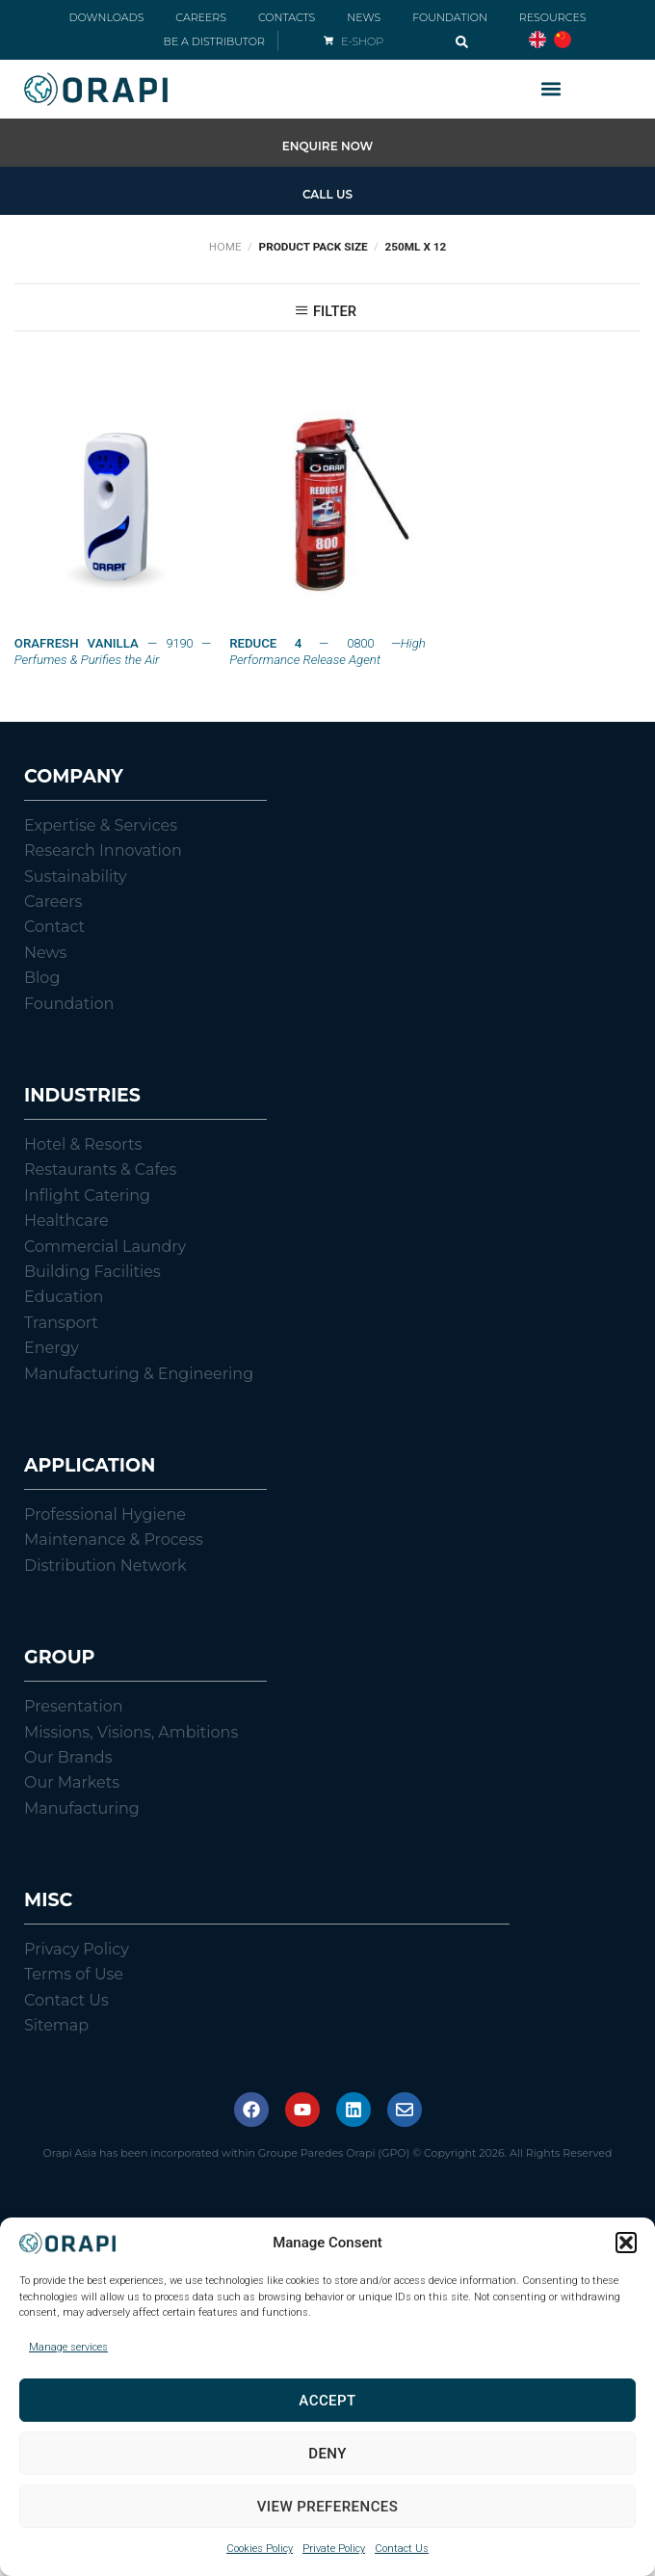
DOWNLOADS (106, 17)
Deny (327, 2453)
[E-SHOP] (328, 40)
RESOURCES (553, 17)
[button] (626, 2242)
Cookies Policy (259, 2548)
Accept (327, 2400)
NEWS (363, 17)
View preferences (328, 2506)
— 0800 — (327, 651)
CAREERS (200, 17)
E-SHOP (362, 41)
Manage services (68, 2347)
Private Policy (333, 2548)
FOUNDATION (449, 17)
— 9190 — (112, 651)
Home (225, 246)
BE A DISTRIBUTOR (214, 41)
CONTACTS (286, 17)
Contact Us (402, 2548)
